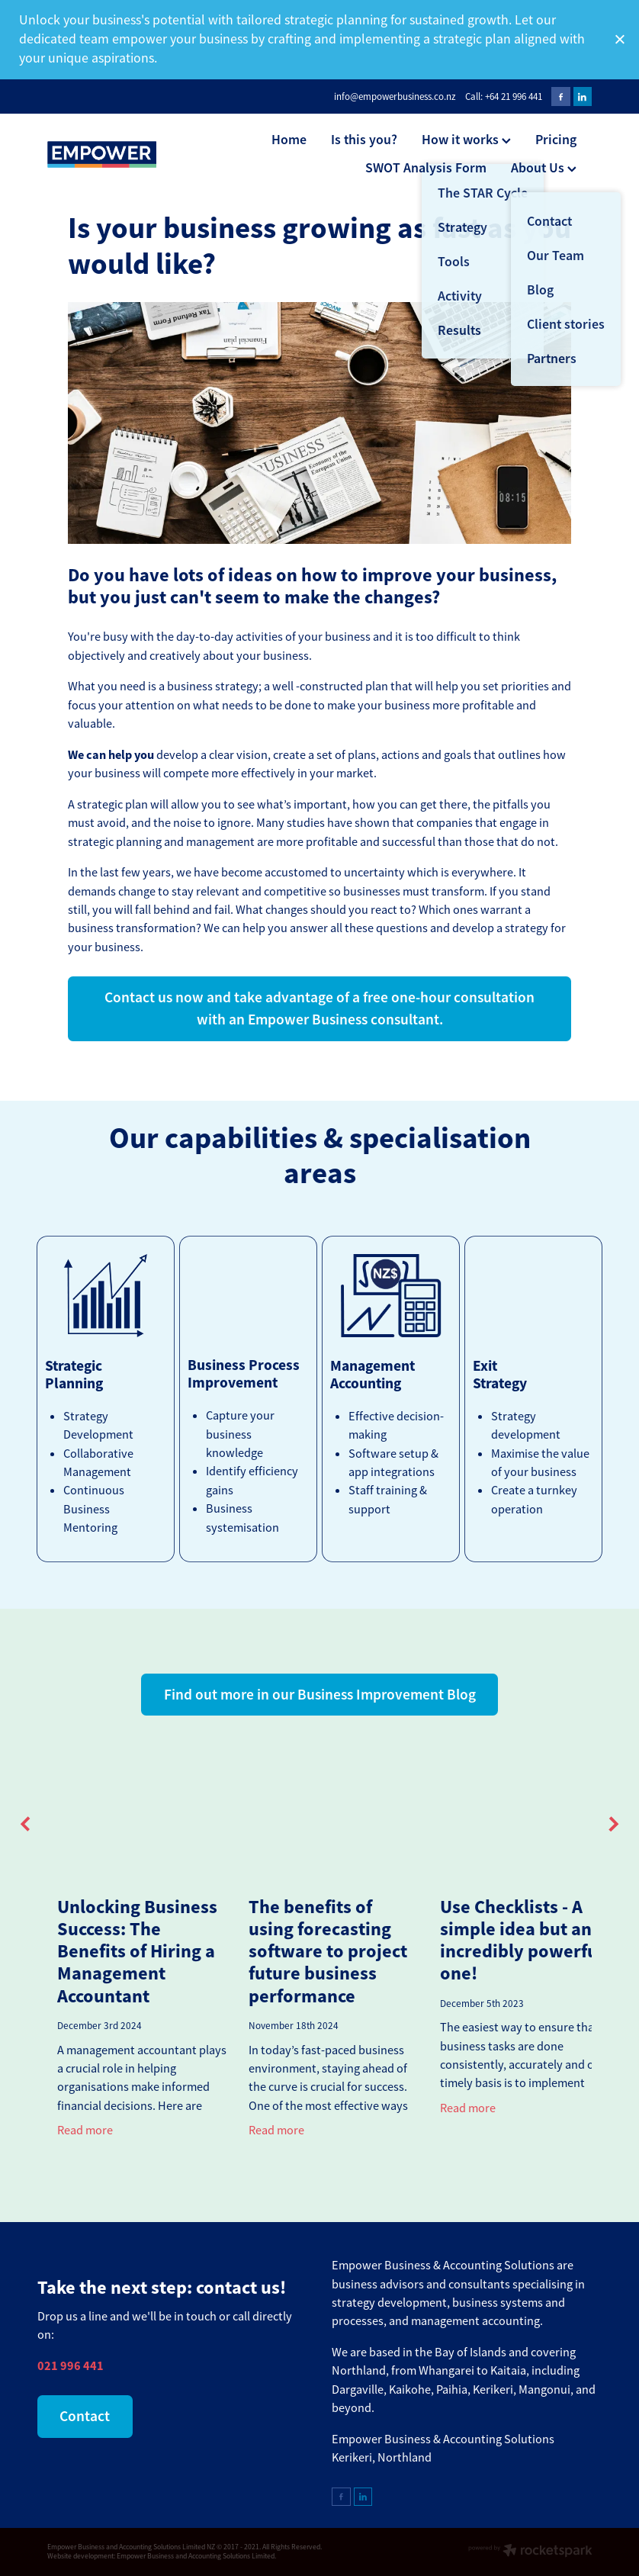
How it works (466, 139)
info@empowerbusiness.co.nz (395, 96)
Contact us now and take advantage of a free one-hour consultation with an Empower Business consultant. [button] (319, 1008)
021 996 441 (70, 2366)
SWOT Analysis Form (425, 167)
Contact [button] (84, 2416)
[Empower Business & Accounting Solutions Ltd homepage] (101, 154)
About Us (543, 167)
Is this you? (364, 139)
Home (289, 139)
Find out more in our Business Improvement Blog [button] (320, 1694)
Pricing (555, 139)
